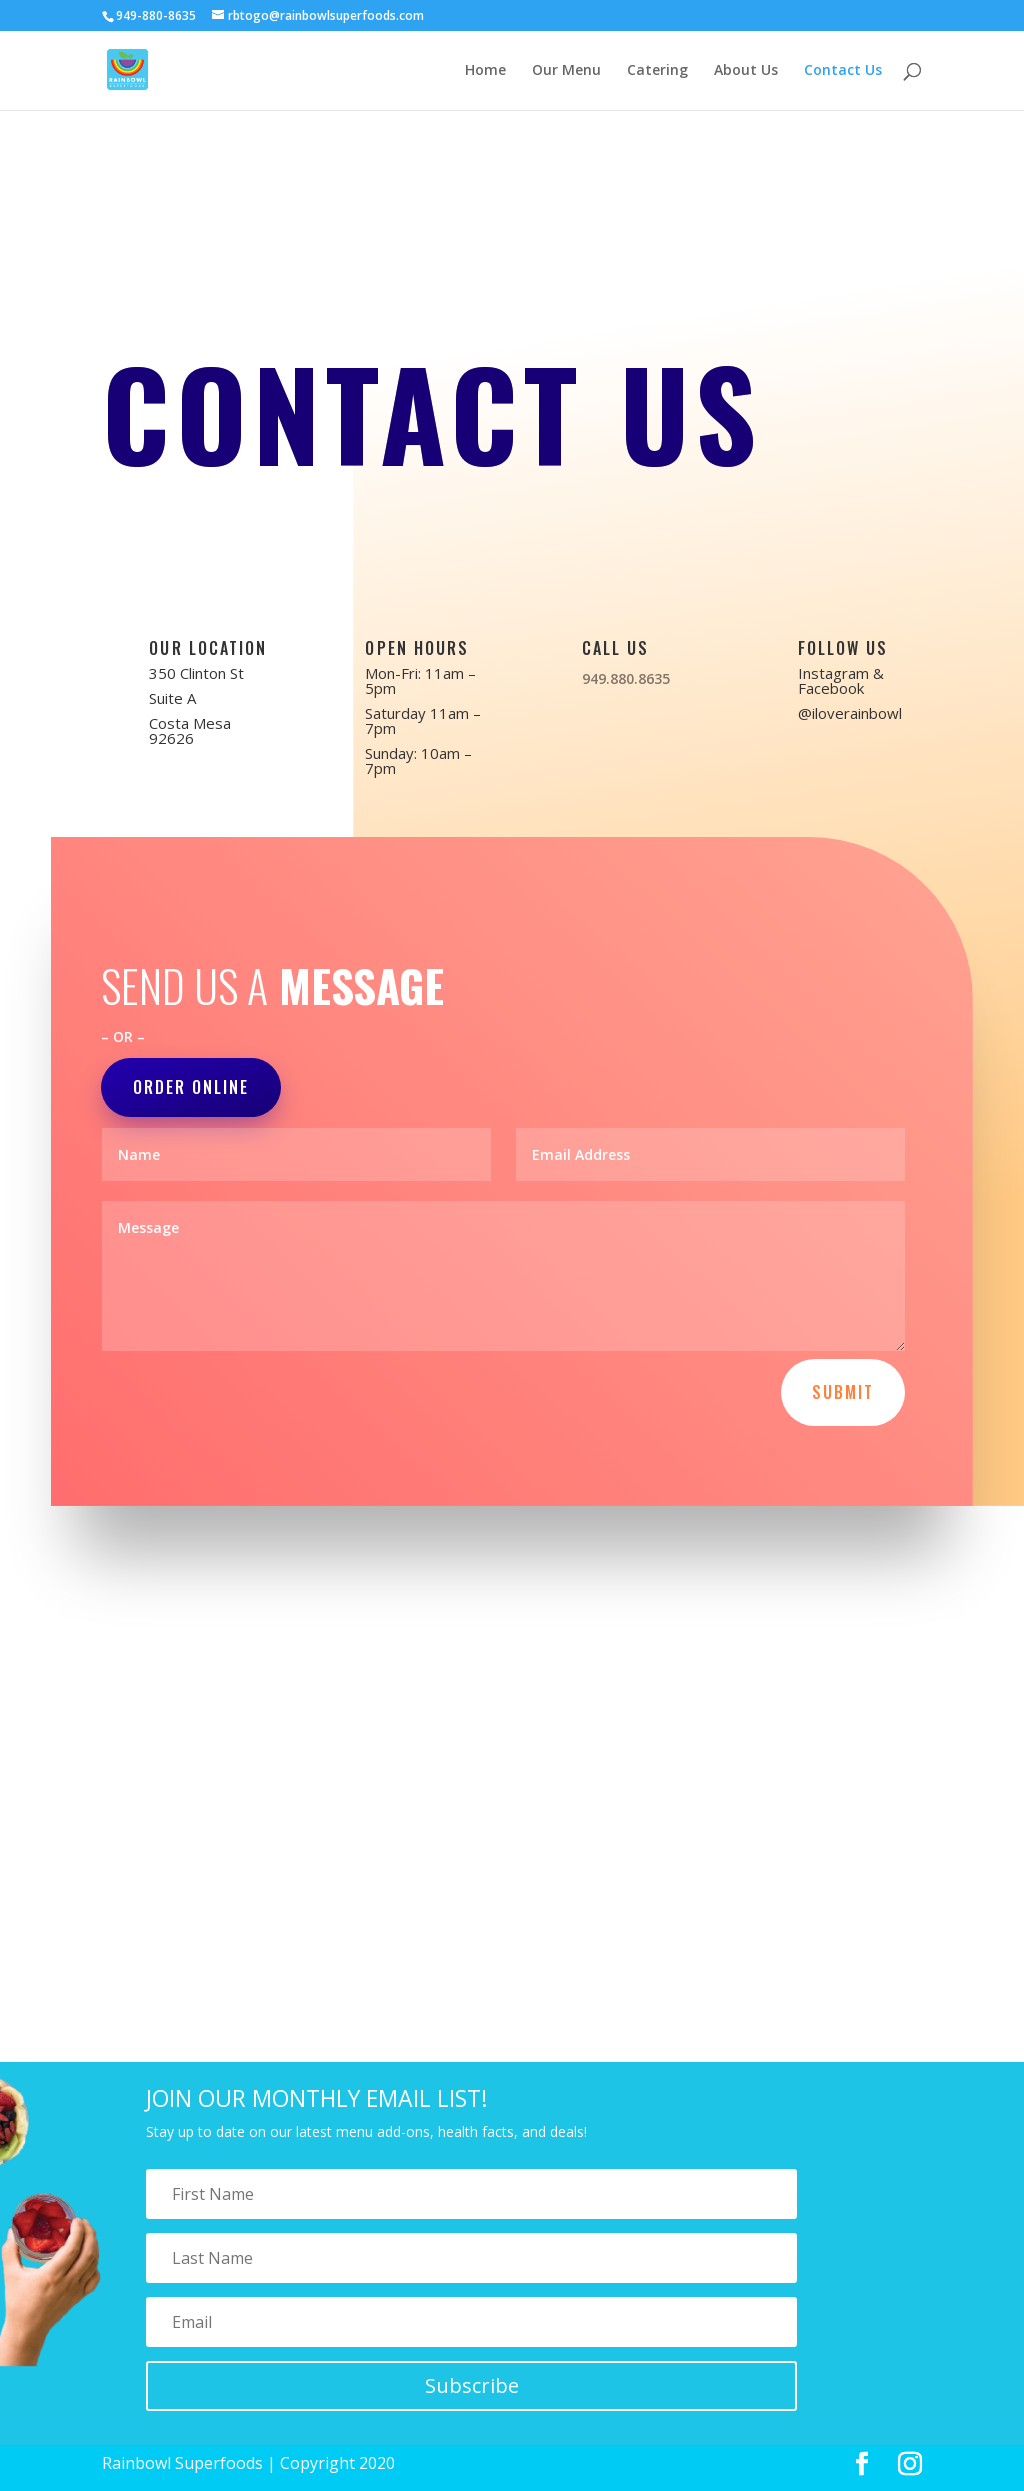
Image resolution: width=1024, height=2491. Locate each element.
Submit (843, 1392)
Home (485, 71)
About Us (746, 71)
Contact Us (843, 71)
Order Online (191, 1087)
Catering (657, 71)
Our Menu (566, 71)
